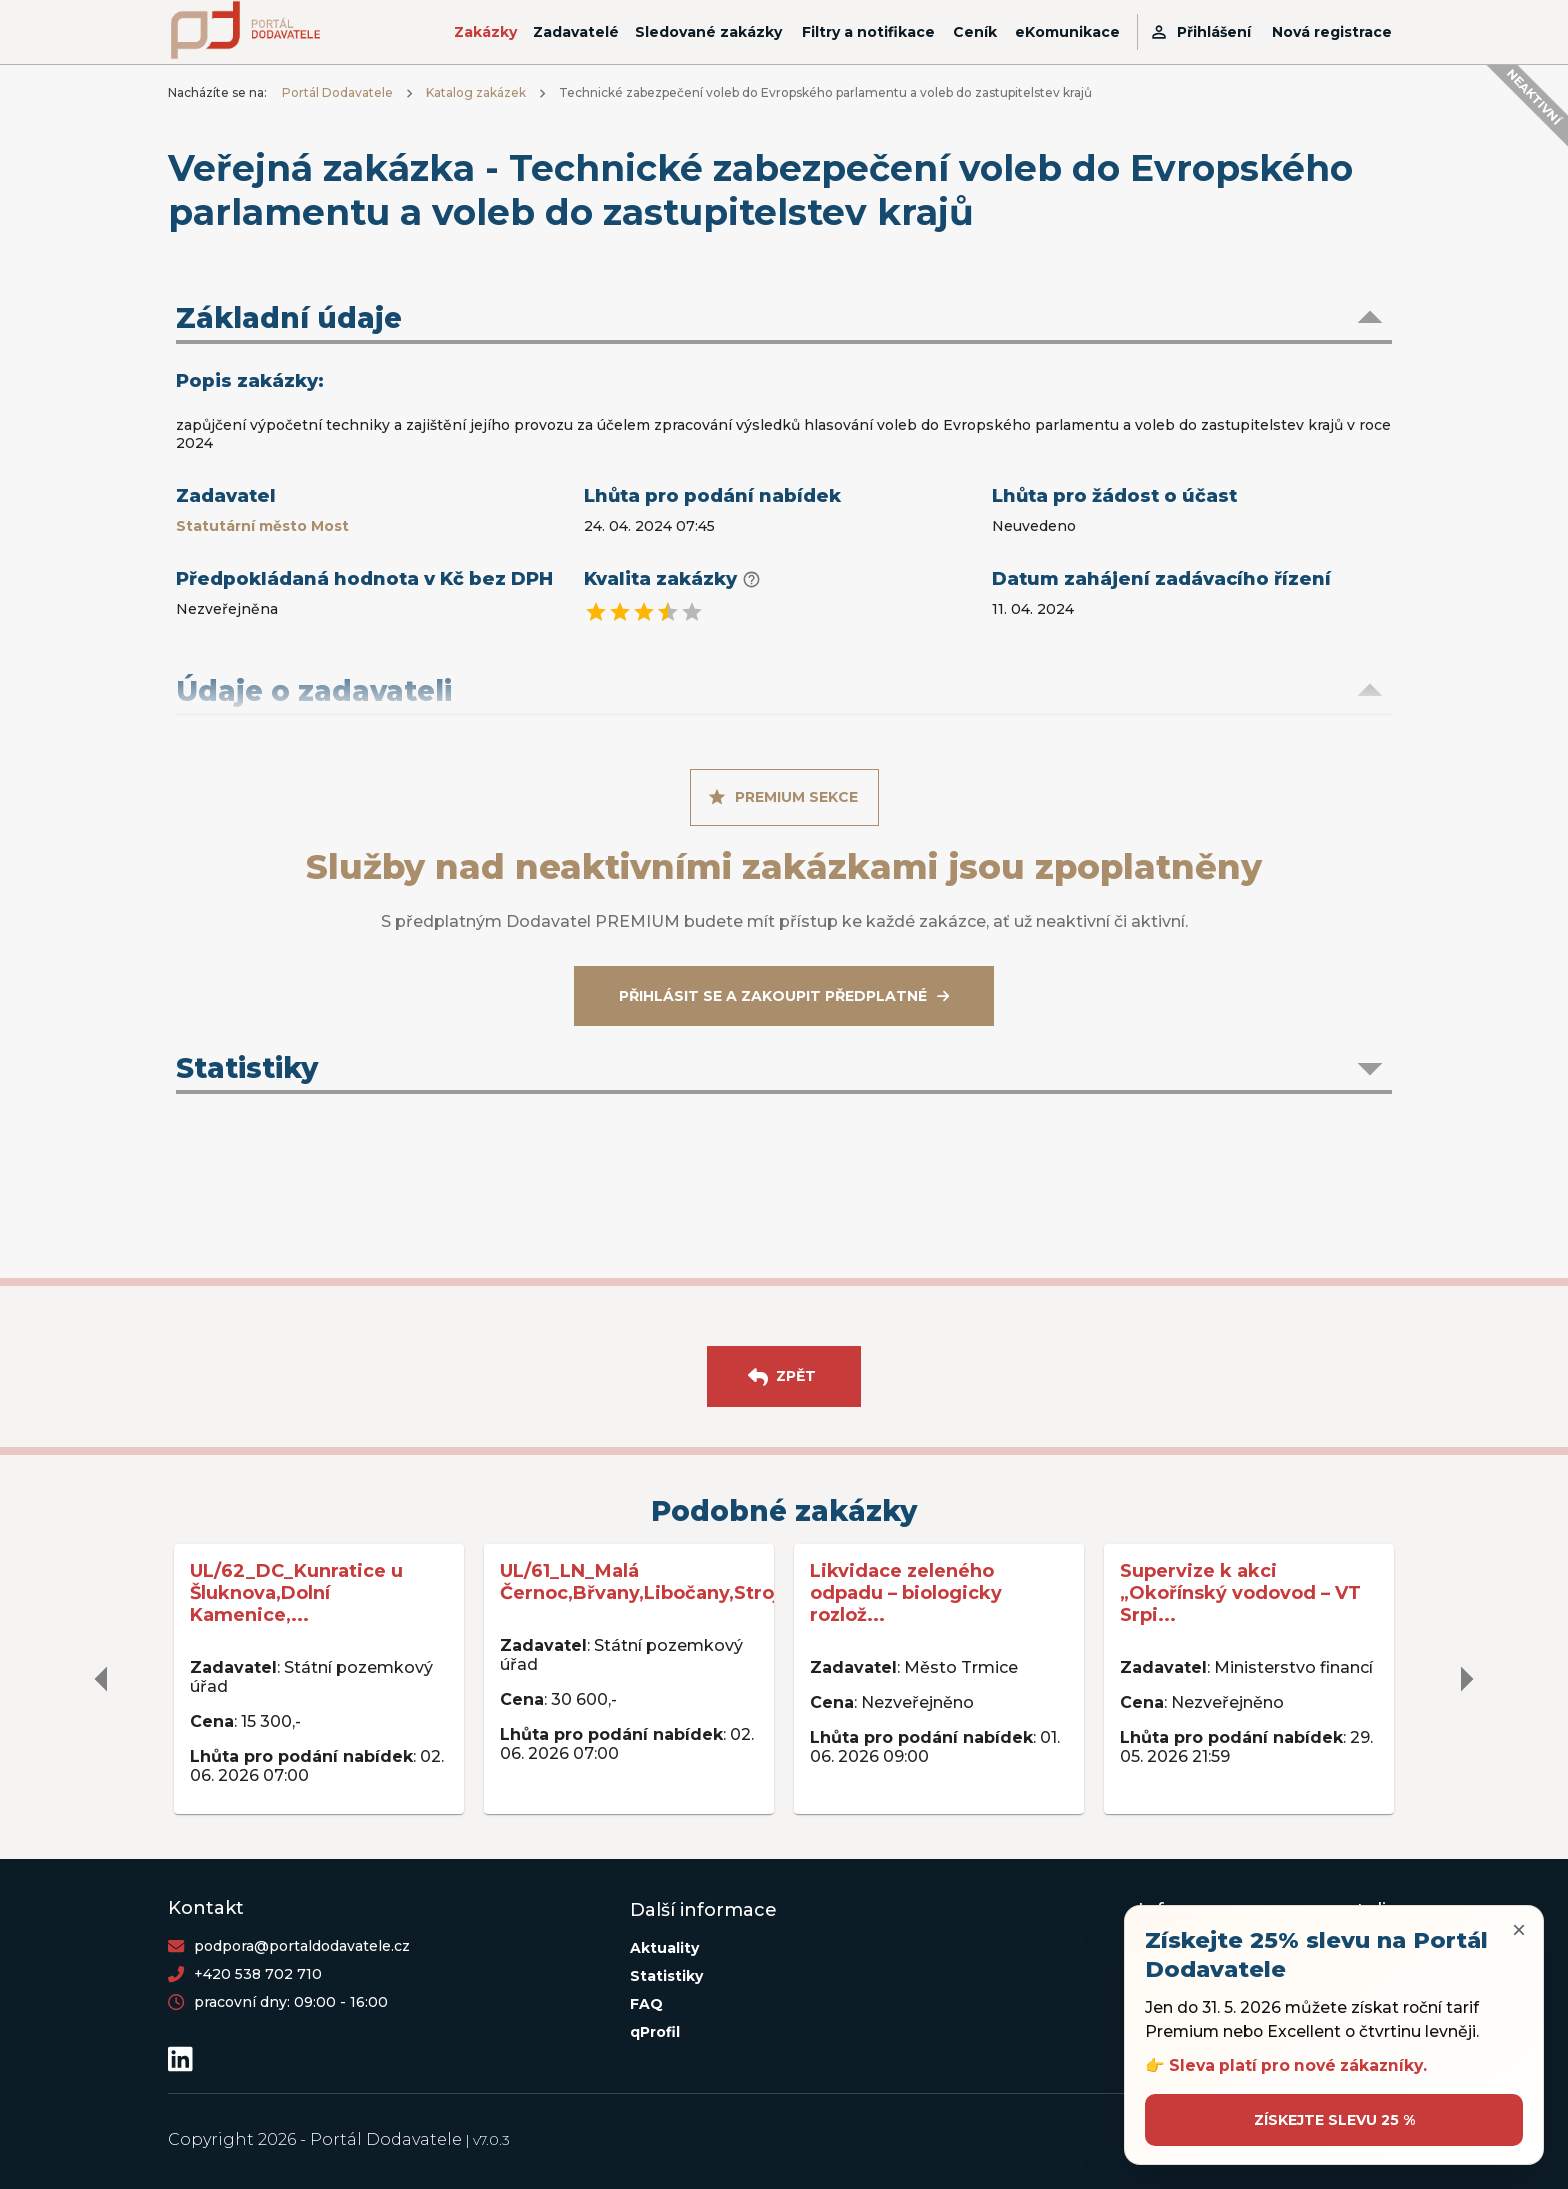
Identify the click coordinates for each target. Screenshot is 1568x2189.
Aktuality (664, 1948)
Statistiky (666, 1976)
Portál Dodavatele (337, 92)
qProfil (655, 2032)
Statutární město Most (262, 526)
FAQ (646, 2004)
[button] (784, 320)
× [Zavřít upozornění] (1519, 1929)
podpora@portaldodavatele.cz (302, 1946)
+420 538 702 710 (258, 1974)
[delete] (102, 1679)
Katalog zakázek (476, 92)
